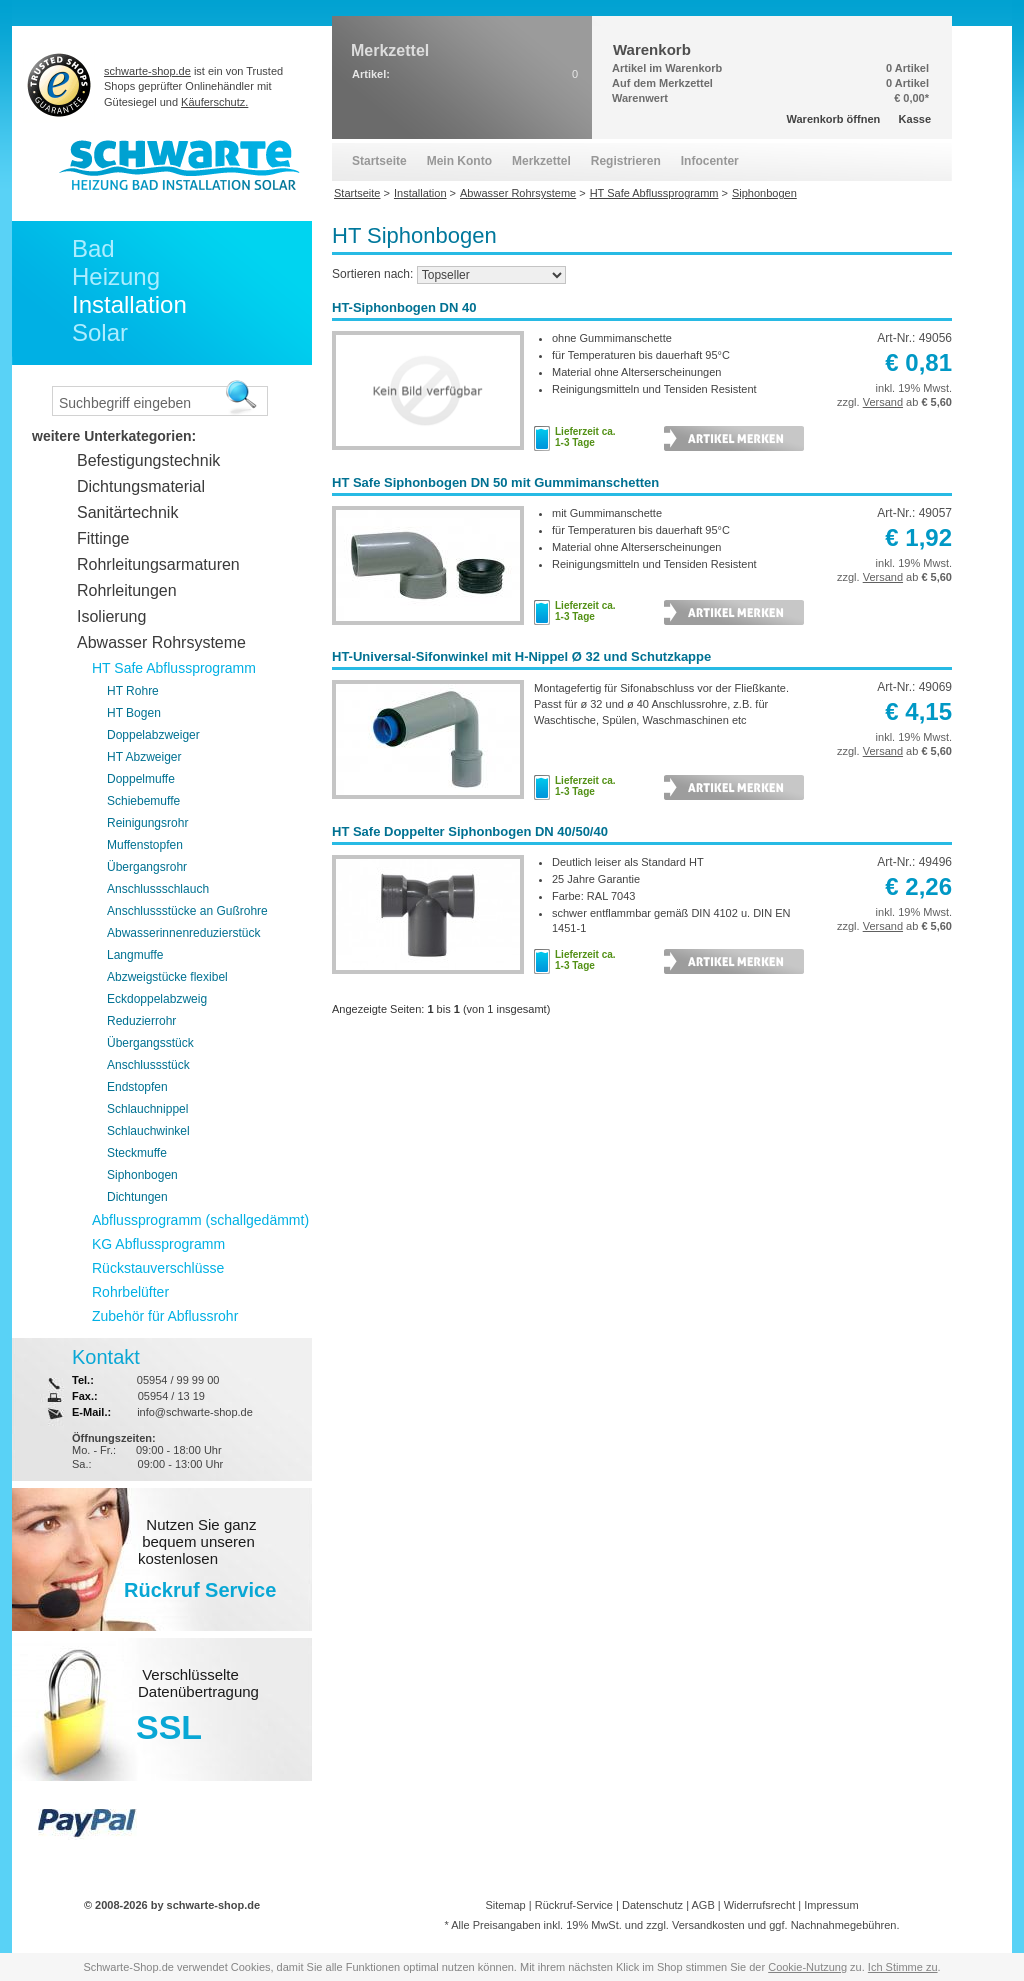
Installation (129, 304)
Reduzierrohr (141, 1021)
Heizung (116, 276)
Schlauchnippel (147, 1109)
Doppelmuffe (141, 779)
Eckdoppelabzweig (157, 999)
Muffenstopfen (145, 845)
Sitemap (505, 1905)
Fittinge (103, 538)
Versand (883, 402)
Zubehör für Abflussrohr (165, 1316)
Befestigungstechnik (148, 460)
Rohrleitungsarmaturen (158, 564)
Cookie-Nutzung (807, 1967)
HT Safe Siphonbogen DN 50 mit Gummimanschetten (495, 482)
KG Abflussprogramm (158, 1244)
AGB (702, 1905)
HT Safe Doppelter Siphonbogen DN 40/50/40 (470, 831)
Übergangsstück (150, 1043)
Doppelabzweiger (153, 735)
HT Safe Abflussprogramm (174, 668)
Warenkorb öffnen (834, 119)
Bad (93, 248)
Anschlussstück (148, 1065)
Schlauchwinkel (148, 1131)
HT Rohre (133, 691)
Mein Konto (459, 161)
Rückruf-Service (574, 1905)
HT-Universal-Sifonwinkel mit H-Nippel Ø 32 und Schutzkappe (521, 656)
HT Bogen (134, 713)
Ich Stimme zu (903, 1967)
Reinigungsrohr (147, 823)
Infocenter (710, 161)
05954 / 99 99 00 (178, 1380)
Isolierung (111, 616)
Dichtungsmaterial (141, 486)
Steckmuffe (137, 1153)
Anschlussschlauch (158, 889)
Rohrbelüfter (130, 1292)
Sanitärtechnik (127, 512)
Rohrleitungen (127, 590)
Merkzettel (541, 161)
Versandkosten (708, 1925)
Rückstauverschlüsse (158, 1268)
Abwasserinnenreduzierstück (183, 933)
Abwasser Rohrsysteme (161, 642)
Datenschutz (652, 1905)
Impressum (831, 1905)
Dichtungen (137, 1197)
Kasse (915, 119)
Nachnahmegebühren (844, 1925)
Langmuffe (135, 955)
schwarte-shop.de (147, 71)
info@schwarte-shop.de (195, 1412)
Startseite (379, 161)
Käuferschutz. (214, 102)
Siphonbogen (142, 1175)
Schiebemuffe (143, 801)
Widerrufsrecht (760, 1905)
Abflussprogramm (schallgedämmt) (200, 1220)
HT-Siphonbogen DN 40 (404, 307)
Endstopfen (137, 1087)
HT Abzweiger (144, 757)
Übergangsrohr (147, 867)
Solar (100, 332)
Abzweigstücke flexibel (167, 977)
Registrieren (626, 161)
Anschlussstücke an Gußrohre (187, 911)
